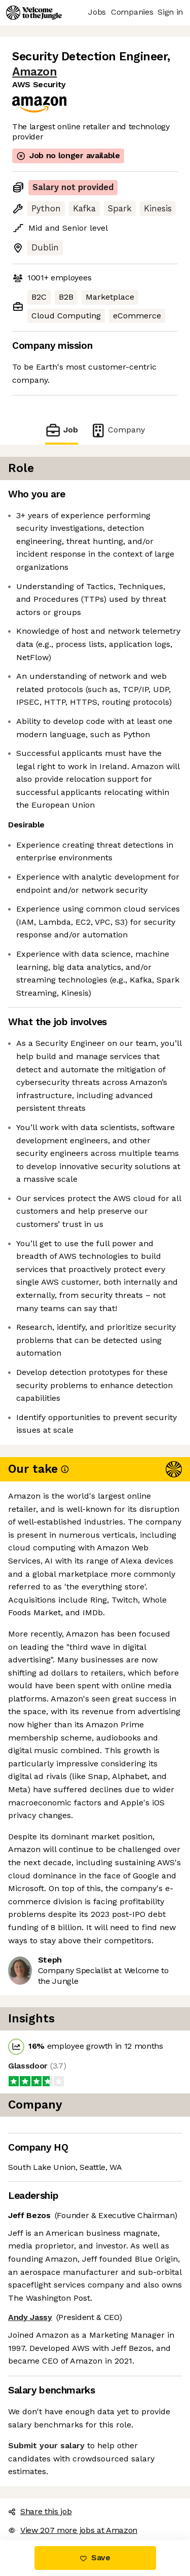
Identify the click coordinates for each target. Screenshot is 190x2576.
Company (117, 430)
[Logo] (34, 13)
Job (61, 430)
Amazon (34, 72)
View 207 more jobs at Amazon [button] (72, 2530)
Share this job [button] (40, 2511)
